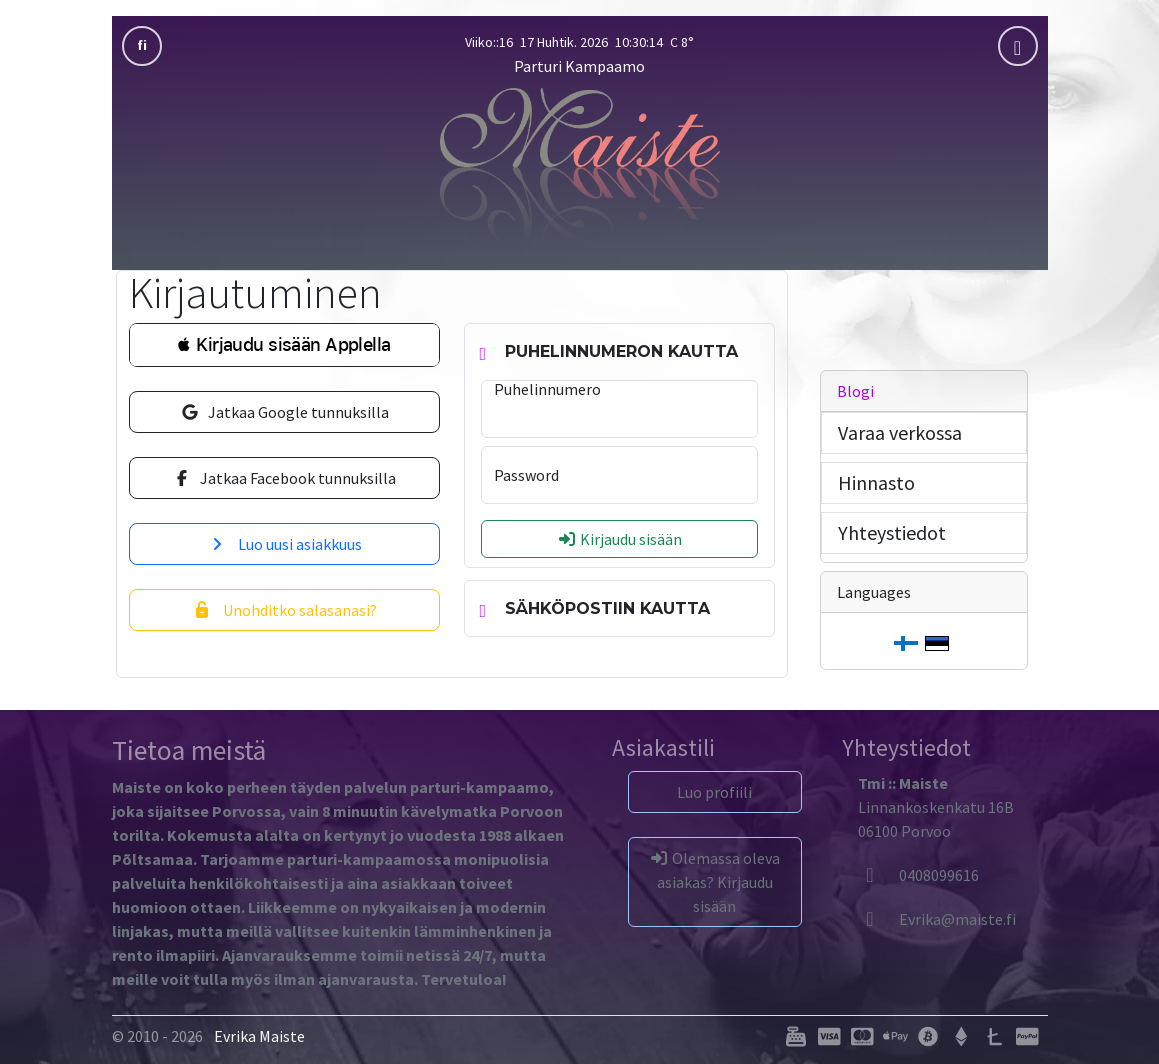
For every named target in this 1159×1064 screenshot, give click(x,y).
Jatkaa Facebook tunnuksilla (284, 478)
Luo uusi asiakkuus (284, 544)
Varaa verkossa (900, 432)
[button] (284, 345)
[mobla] (1018, 46)
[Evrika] (937, 919)
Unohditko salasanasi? (284, 610)
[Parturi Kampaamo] (580, 165)
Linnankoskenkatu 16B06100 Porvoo (936, 807)
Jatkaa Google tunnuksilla (284, 412)
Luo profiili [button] (714, 792)
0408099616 (918, 875)
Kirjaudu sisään (619, 539)
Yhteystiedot (892, 532)
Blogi (855, 391)
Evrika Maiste (259, 1036)
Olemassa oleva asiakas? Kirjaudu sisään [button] (714, 882)
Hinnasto (876, 482)
